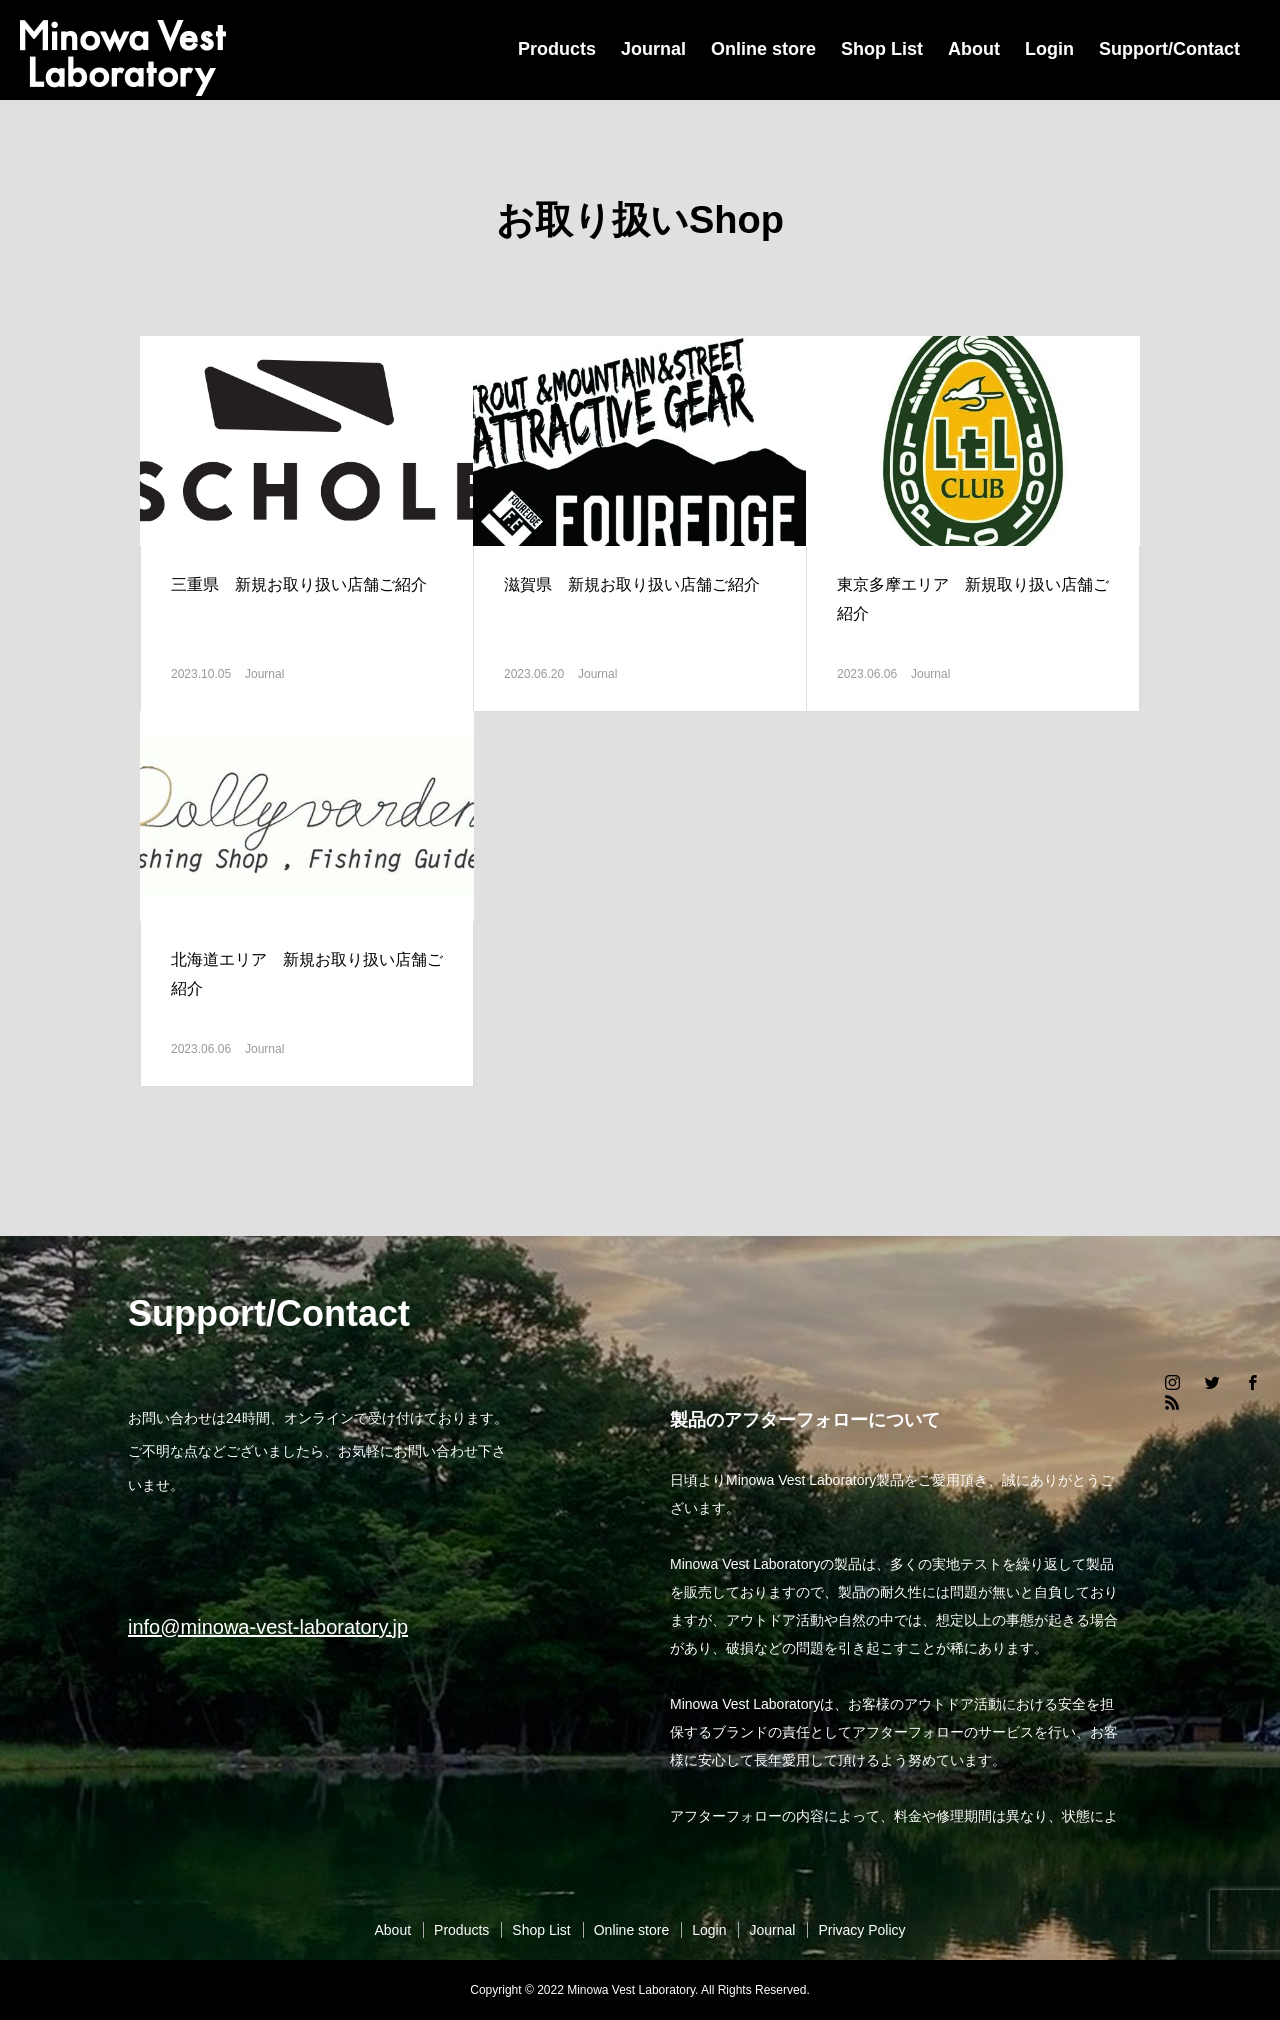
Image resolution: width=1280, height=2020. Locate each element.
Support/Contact (1169, 49)
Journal (653, 49)
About (974, 49)
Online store (763, 49)
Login (1049, 49)
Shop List (882, 49)
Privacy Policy (861, 1930)
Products (557, 49)
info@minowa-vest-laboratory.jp (268, 1627)
